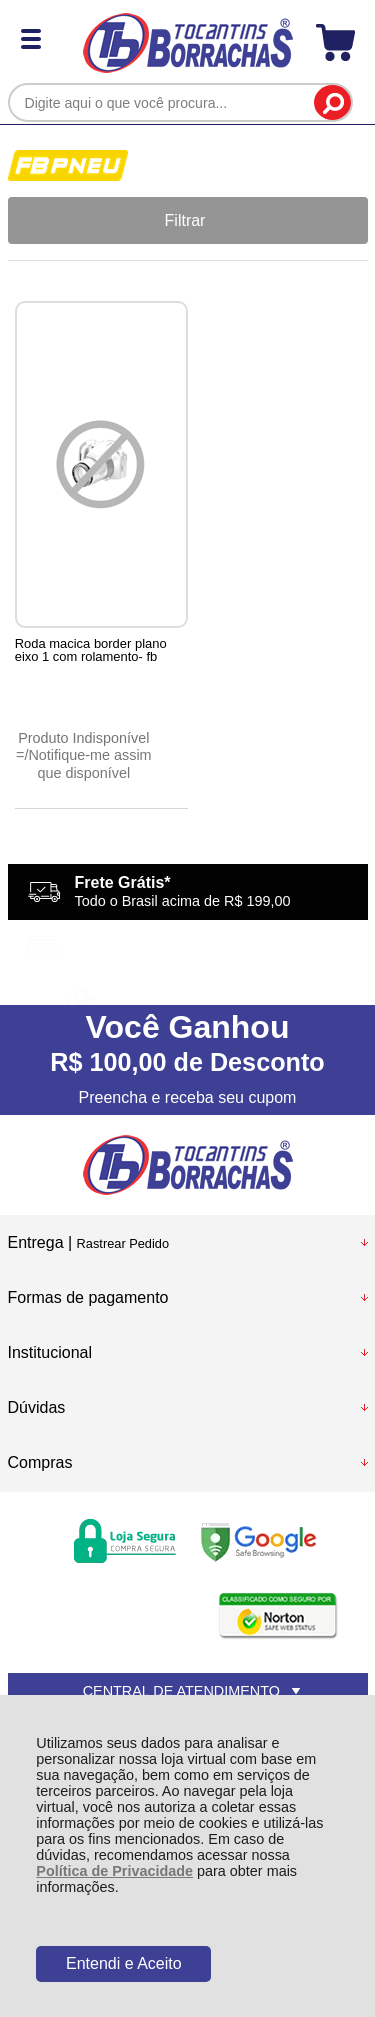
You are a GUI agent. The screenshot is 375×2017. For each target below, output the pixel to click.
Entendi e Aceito (124, 1963)
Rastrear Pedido (123, 1243)
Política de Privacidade (114, 1871)
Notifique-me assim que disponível (89, 763)
